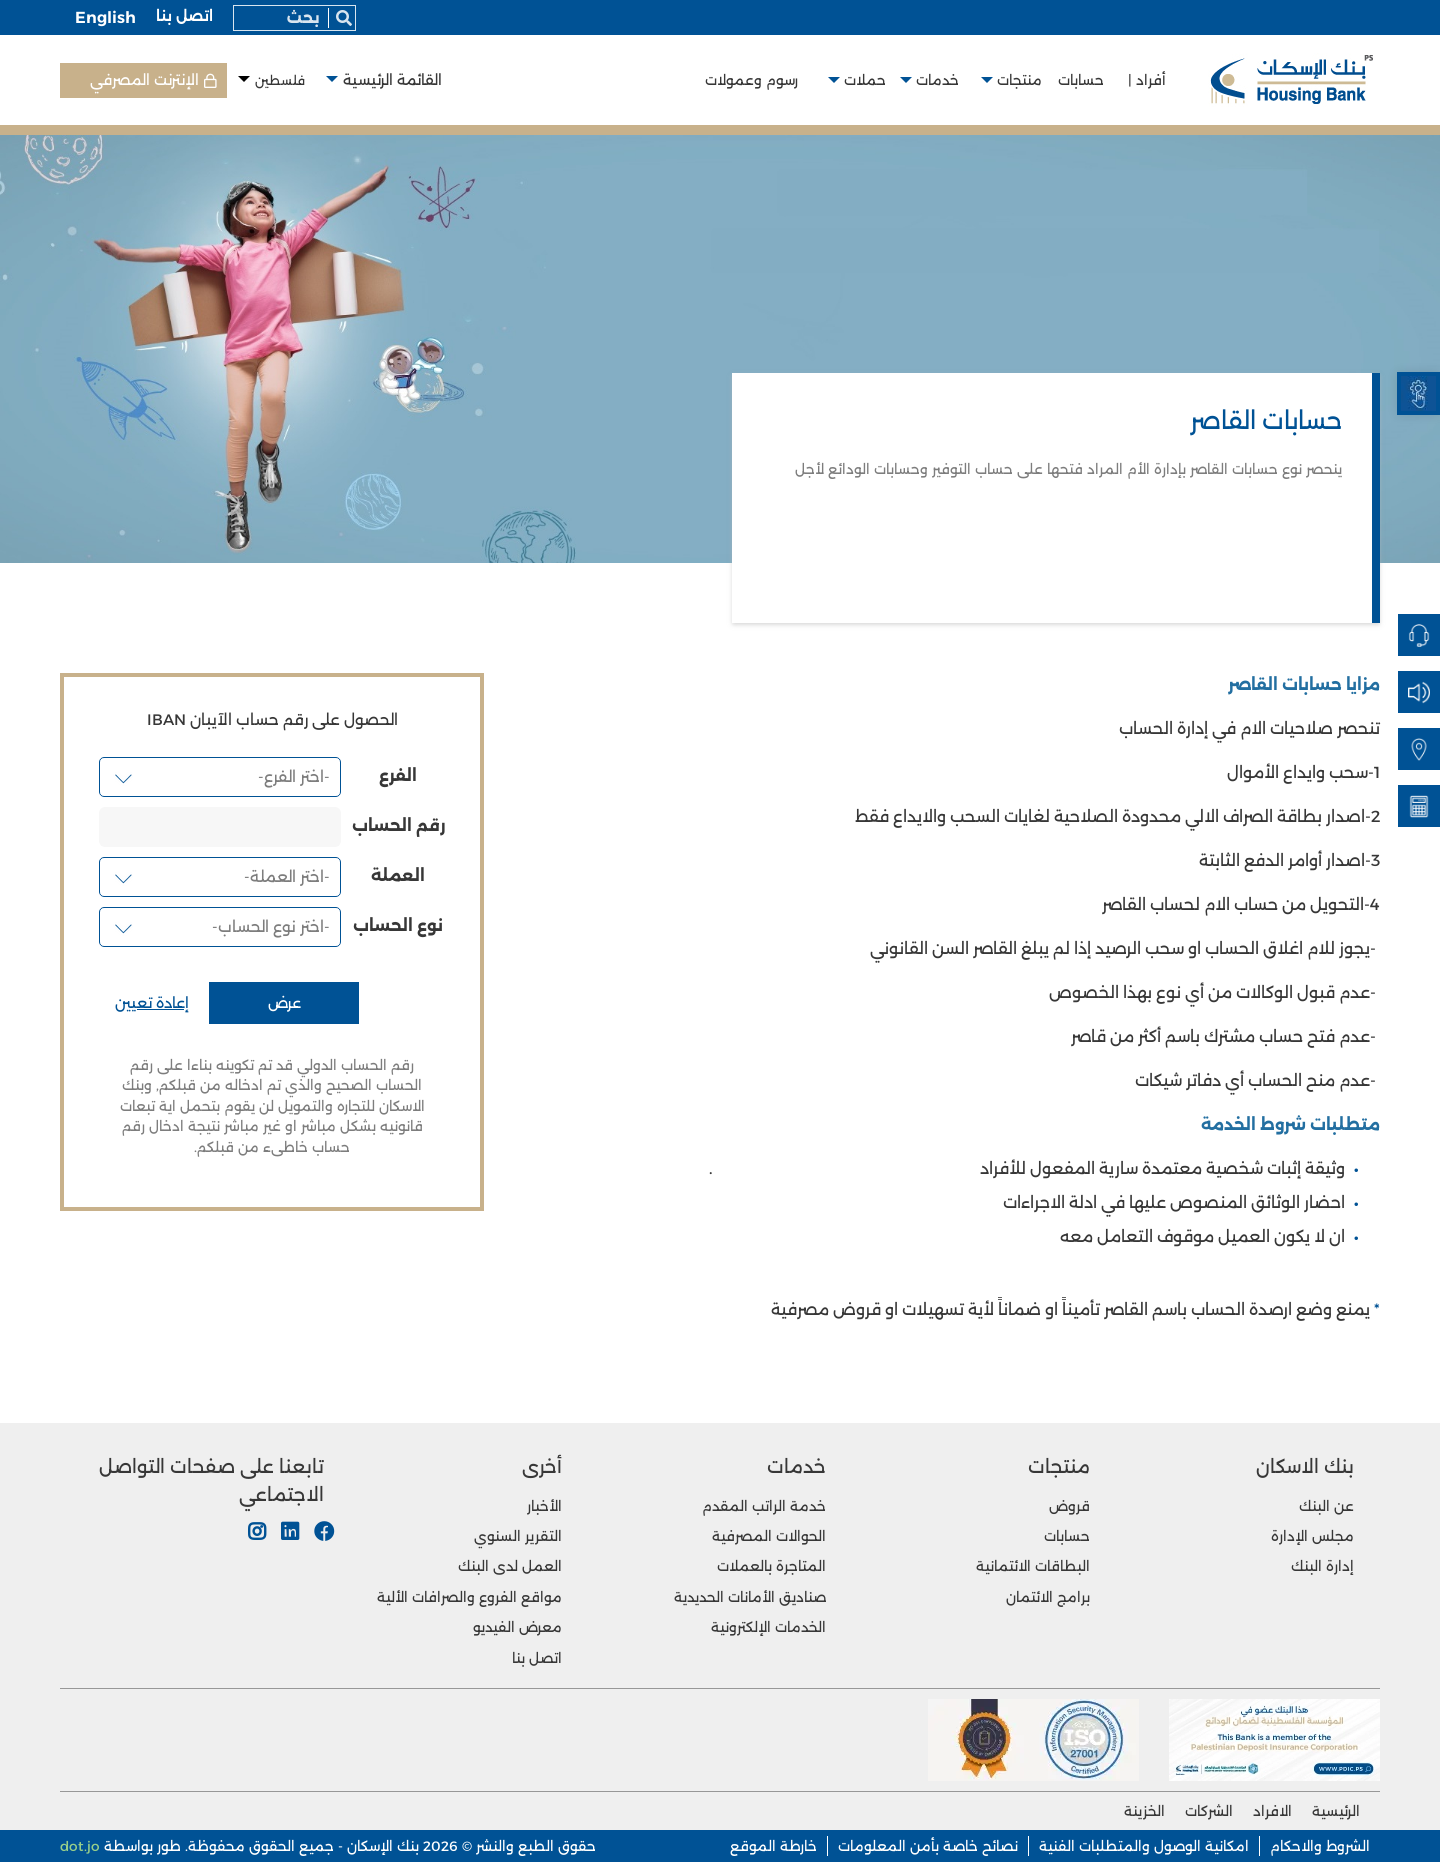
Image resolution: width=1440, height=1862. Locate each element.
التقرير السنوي (518, 1536)
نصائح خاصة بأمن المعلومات (928, 1846)
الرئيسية (1336, 1811)
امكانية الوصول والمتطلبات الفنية (1144, 1846)
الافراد (1272, 1811)
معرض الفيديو (517, 1627)
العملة (398, 876)
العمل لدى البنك (510, 1566)
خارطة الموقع (773, 1846)
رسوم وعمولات (755, 80)
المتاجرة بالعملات (771, 1566)
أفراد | (1147, 80)
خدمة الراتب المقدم (764, 1506)
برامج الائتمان (1048, 1597)
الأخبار (544, 1506)
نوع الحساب (398, 926)
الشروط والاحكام (1320, 1846)
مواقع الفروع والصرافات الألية (469, 1597)
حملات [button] (865, 80)
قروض (1069, 1506)
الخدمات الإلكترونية (768, 1627)
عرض (284, 1003)
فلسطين (280, 80)
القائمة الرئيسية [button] (392, 80)
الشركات (1209, 1811)
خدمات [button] (941, 80)
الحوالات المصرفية (769, 1536)
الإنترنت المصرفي (144, 80)
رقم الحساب (398, 826)
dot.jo (80, 1846)
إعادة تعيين (152, 1003)
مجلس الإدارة (1312, 1536)
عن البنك (1326, 1506)
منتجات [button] (1023, 80)
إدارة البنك (1322, 1566)
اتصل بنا (184, 16)
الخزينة (1144, 1811)
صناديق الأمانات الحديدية (750, 1597)
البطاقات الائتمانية (1033, 1566)
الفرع (398, 776)
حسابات (1085, 80)
